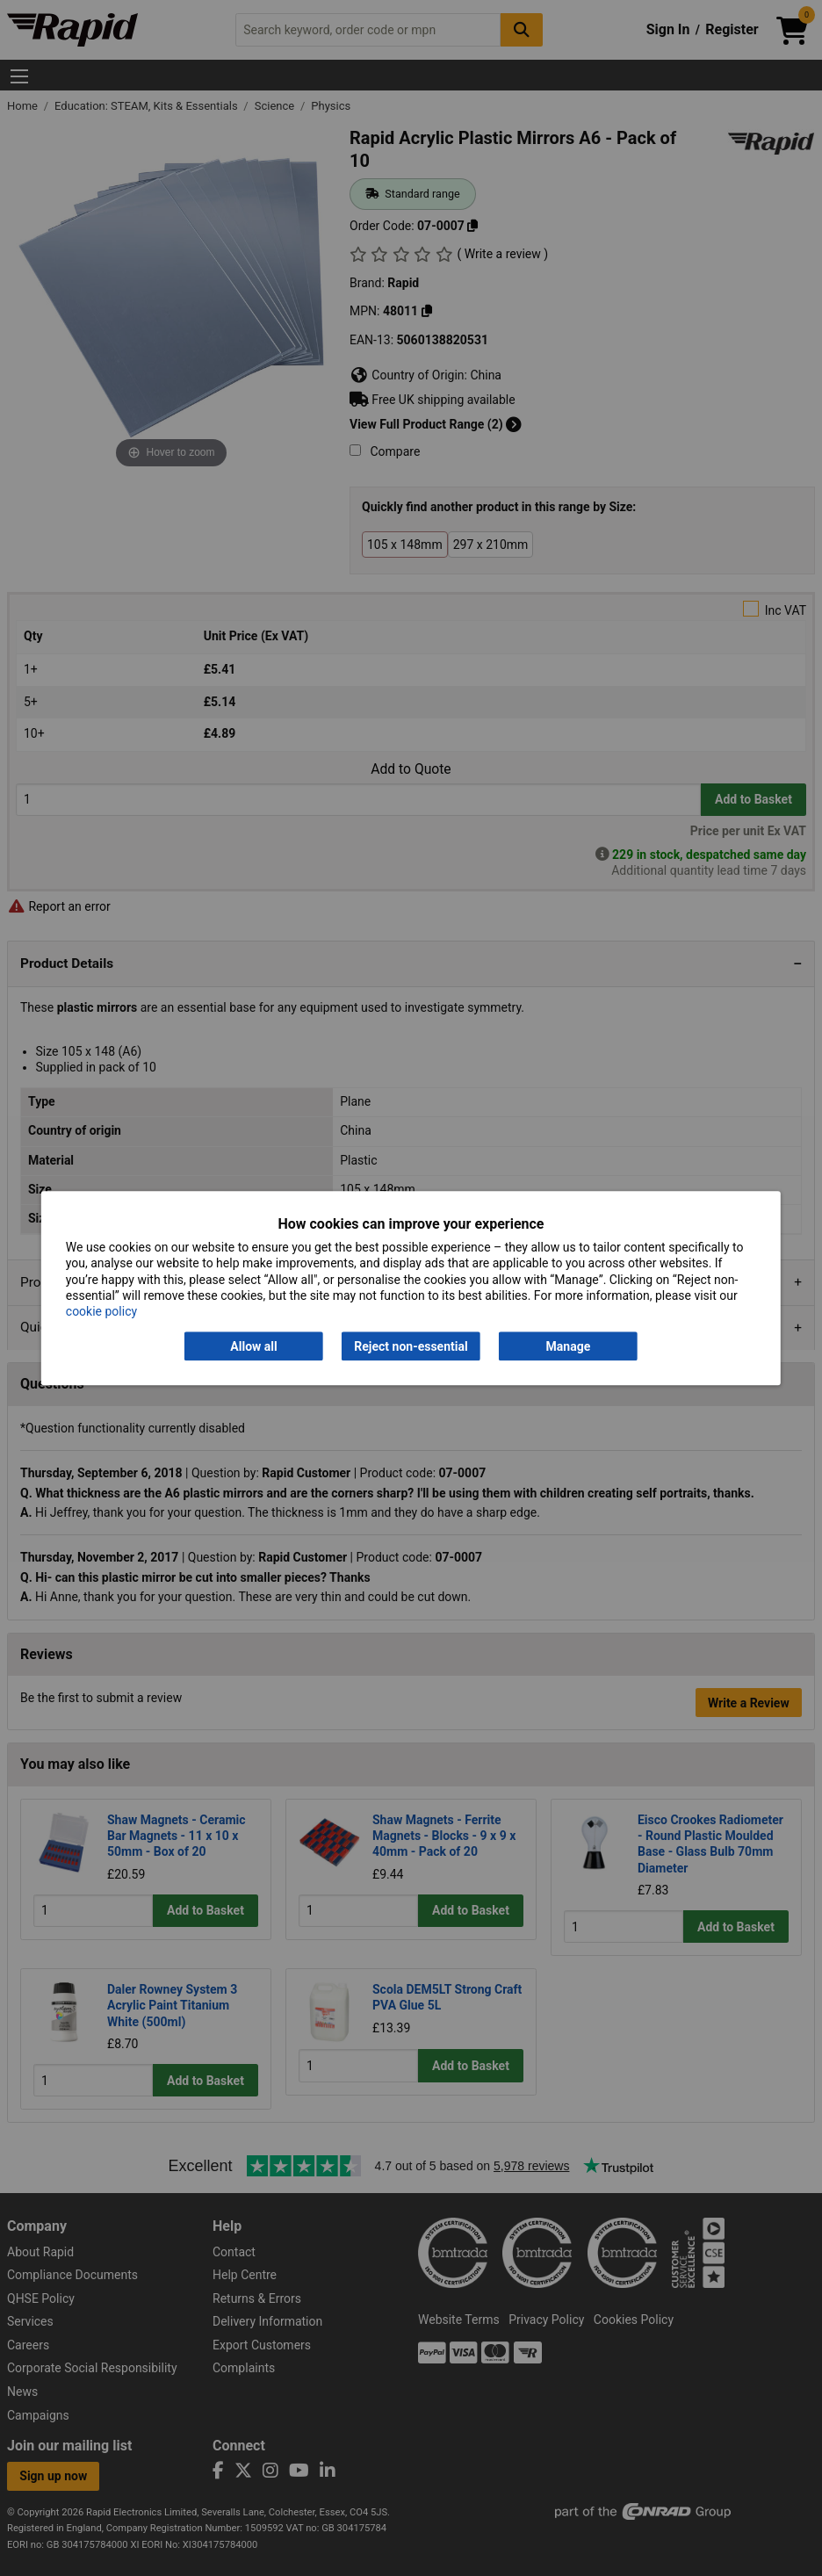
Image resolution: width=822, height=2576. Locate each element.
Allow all (253, 1346)
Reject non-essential (410, 1346)
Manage (568, 1346)
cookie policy (101, 1311)
